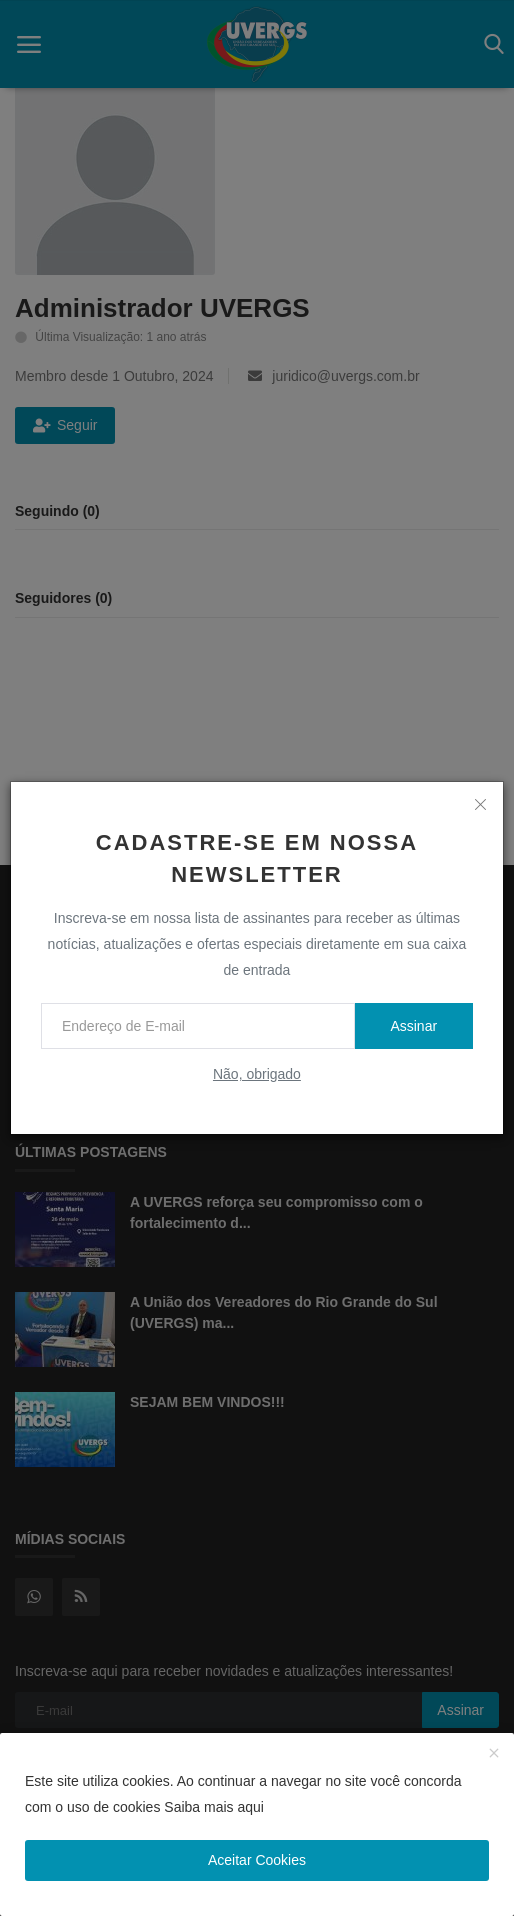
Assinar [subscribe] (413, 1026)
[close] (481, 804)
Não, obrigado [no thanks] (257, 1074)
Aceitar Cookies (257, 1860)
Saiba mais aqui (214, 1807)
